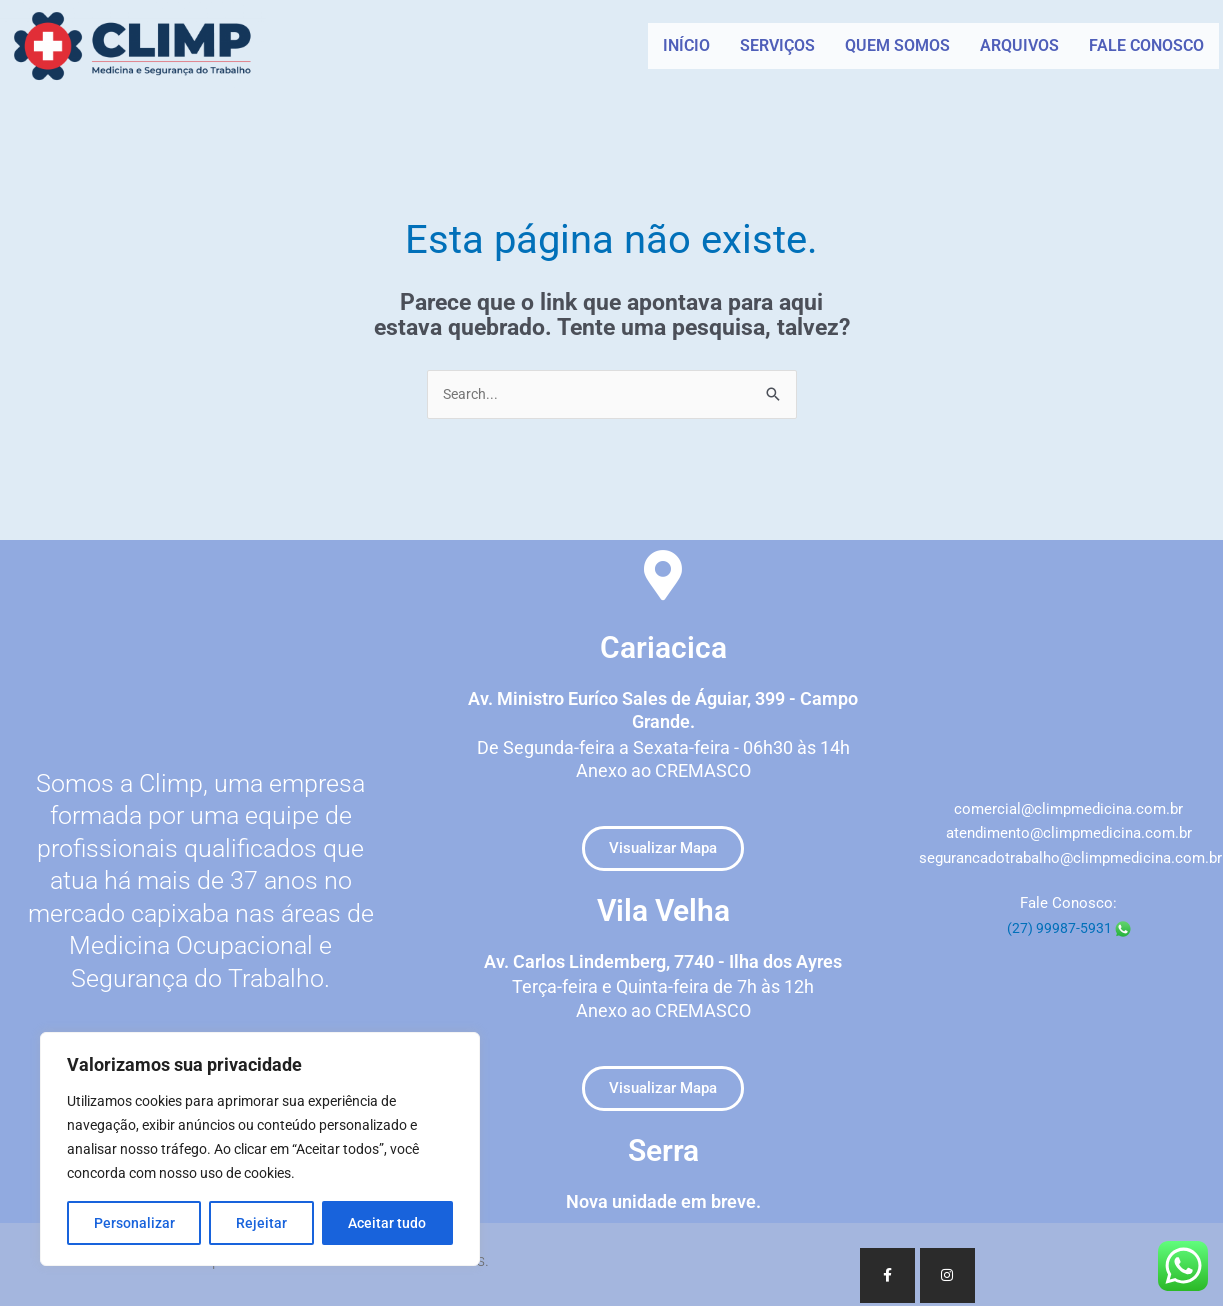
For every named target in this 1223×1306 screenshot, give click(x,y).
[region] (260, 1149)
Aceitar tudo (387, 1223)
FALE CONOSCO (1146, 45)
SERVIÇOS (777, 45)
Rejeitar (261, 1223)
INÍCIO (686, 45)
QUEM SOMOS (897, 45)
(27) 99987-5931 (1069, 929)
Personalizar (134, 1223)
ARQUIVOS (1019, 45)
